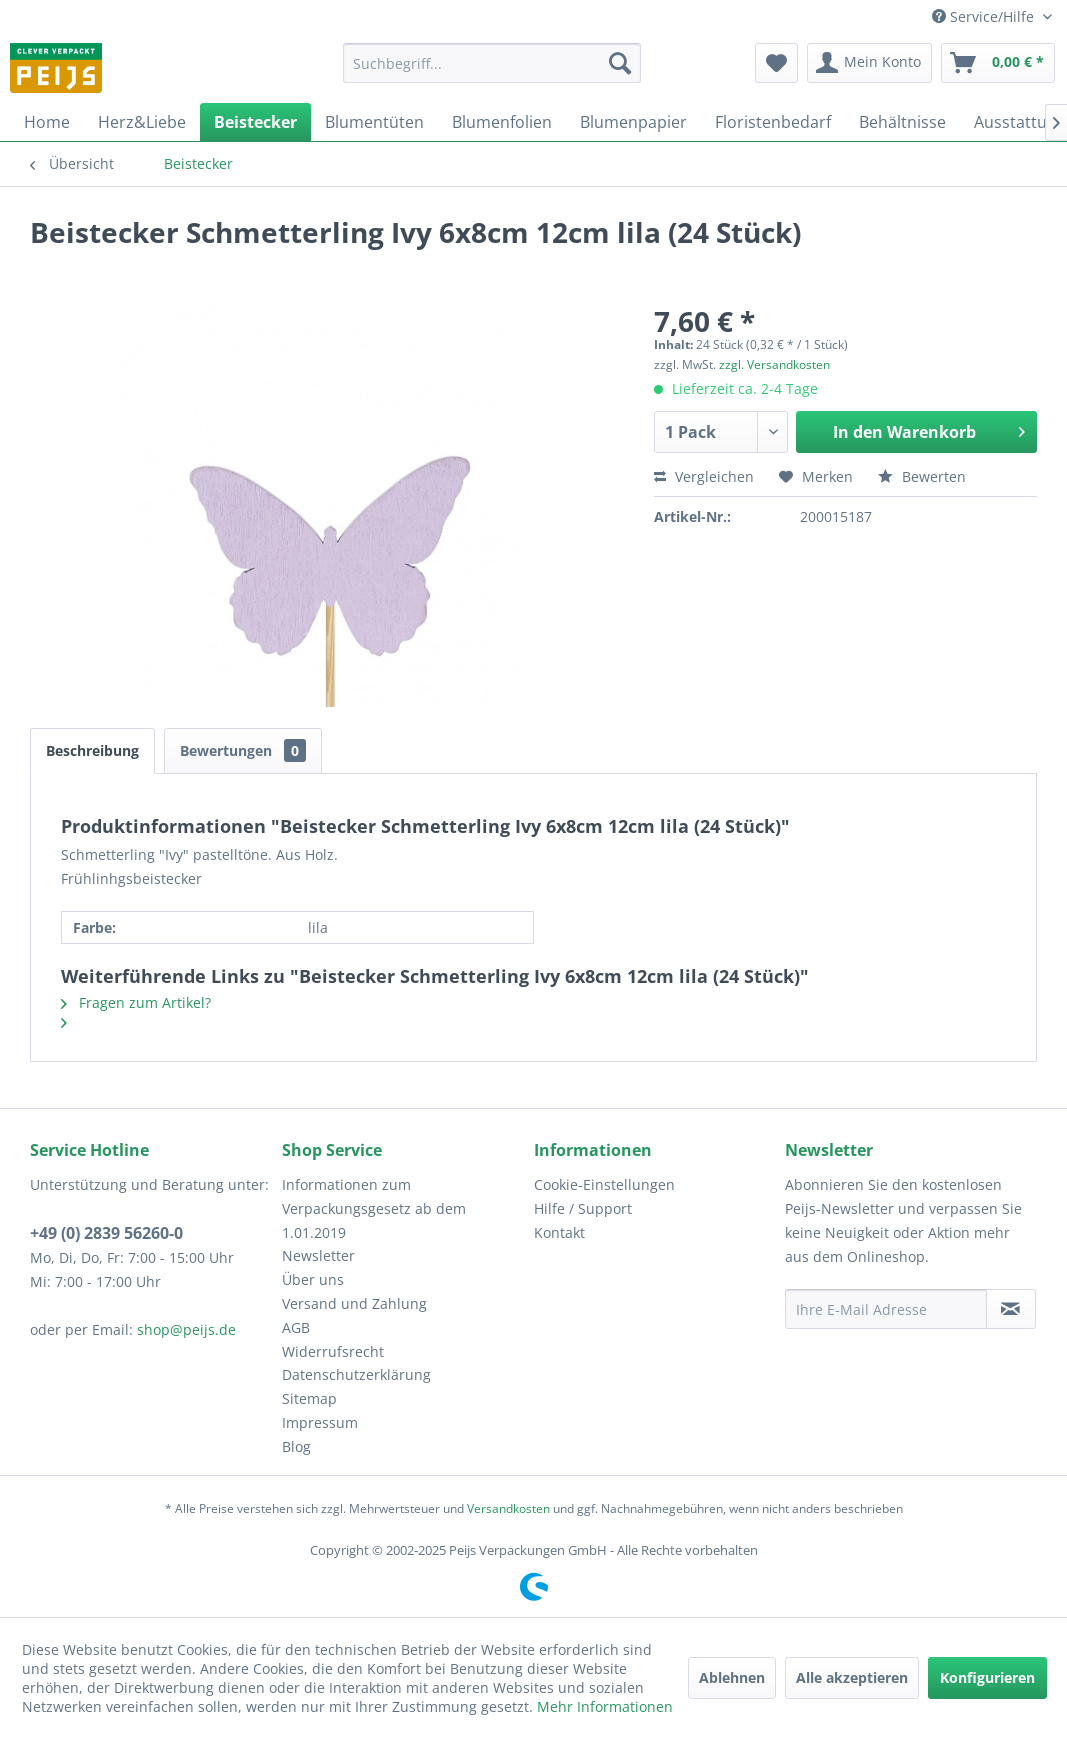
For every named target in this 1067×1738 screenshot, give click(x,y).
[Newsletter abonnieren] (1011, 1309)
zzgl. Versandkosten (774, 364)
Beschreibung (92, 750)
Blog (296, 1446)
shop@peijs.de (186, 1329)
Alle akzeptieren (852, 1677)
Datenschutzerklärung (356, 1374)
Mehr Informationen (605, 1706)
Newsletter (318, 1255)
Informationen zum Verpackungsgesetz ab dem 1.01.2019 (374, 1208)
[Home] (47, 122)
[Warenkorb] (998, 63)
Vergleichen (704, 476)
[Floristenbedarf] (773, 122)
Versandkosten (508, 1508)
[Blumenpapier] (633, 122)
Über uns (313, 1279)
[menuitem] (492, 63)
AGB (296, 1327)
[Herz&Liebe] (142, 122)
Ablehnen (732, 1677)
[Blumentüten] (374, 122)
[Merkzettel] (776, 63)
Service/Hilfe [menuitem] (985, 16)
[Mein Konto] (869, 63)
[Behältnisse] (902, 122)
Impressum (320, 1422)
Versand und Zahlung (354, 1303)
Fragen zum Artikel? (136, 1002)
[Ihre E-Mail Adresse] (885, 1309)
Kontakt (559, 1232)
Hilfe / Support (583, 1208)
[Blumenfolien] (502, 122)
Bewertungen (243, 750)
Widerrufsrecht (333, 1351)
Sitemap (309, 1398)
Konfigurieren (987, 1677)
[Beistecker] (255, 122)
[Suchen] (620, 63)
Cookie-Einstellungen (604, 1184)
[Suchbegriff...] (492, 63)
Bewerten (922, 476)
